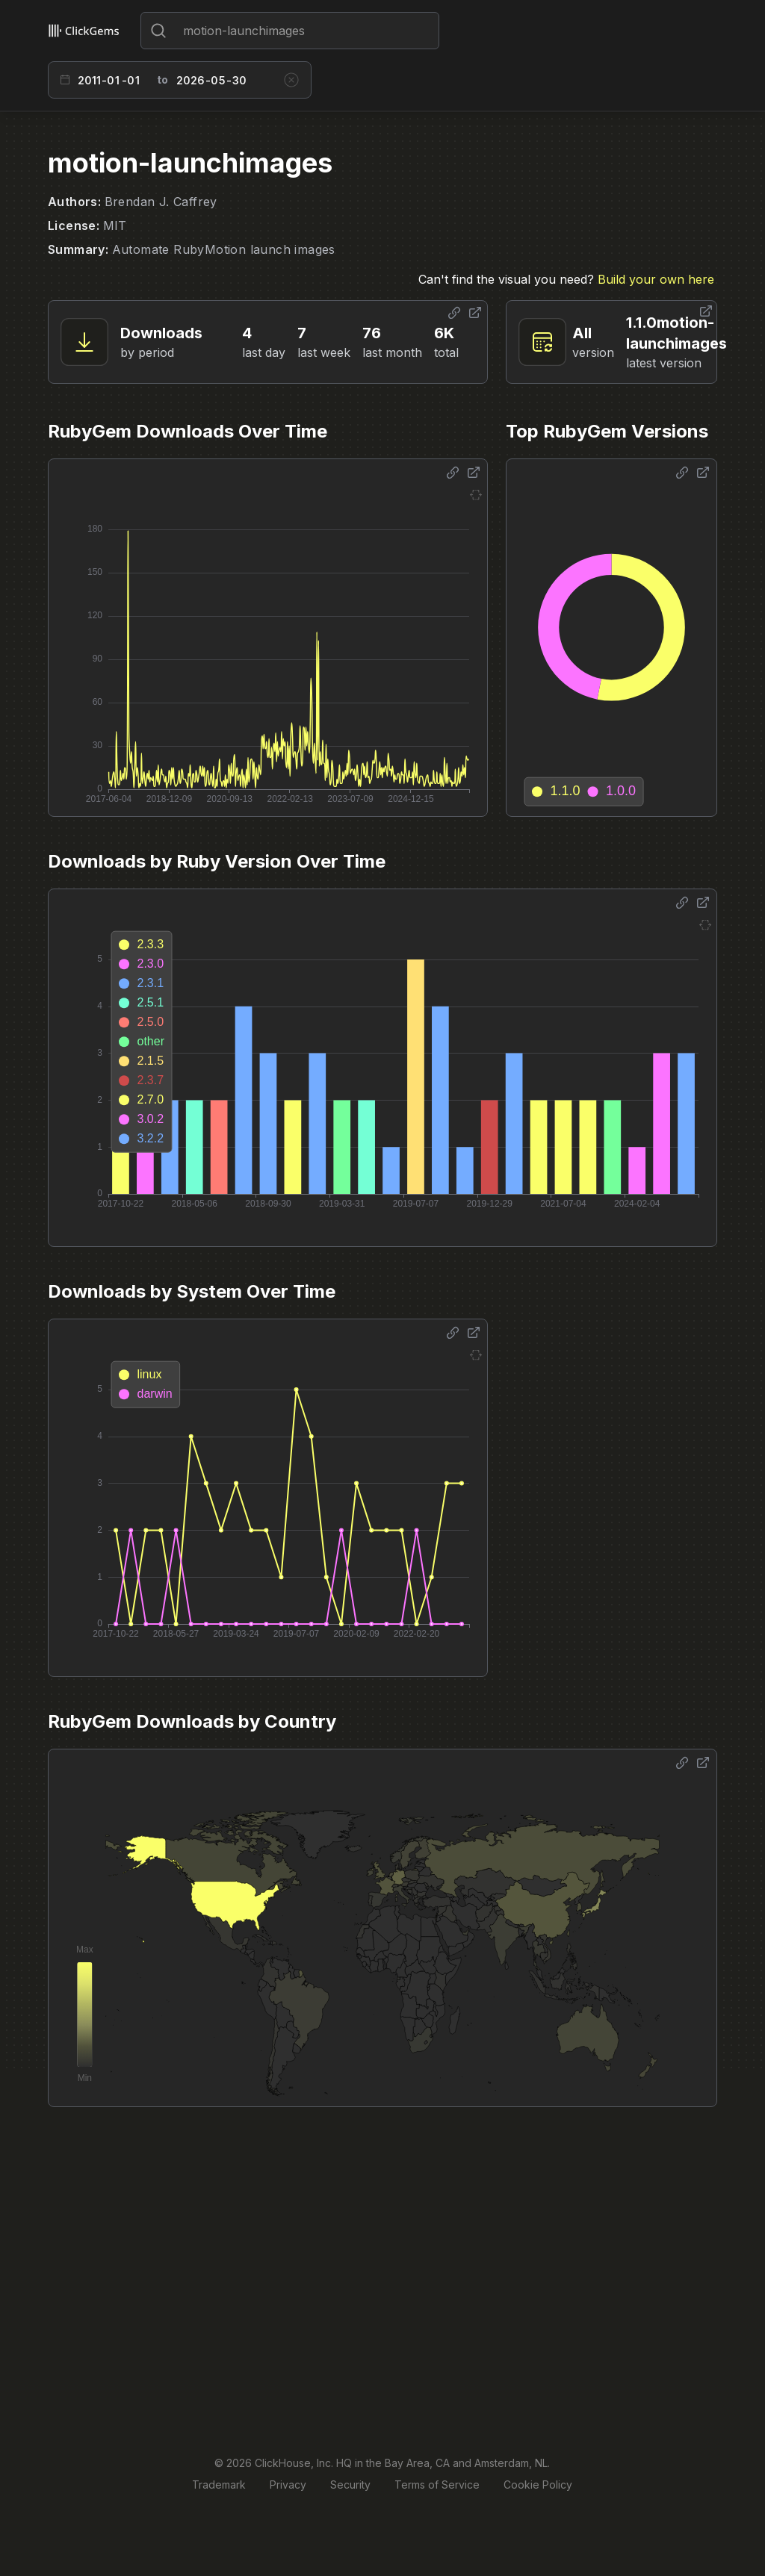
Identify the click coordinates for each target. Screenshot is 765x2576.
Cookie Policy (538, 2484)
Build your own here (656, 279)
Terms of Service (437, 2484)
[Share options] (454, 312)
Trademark (219, 2484)
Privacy (288, 2484)
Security (350, 2484)
